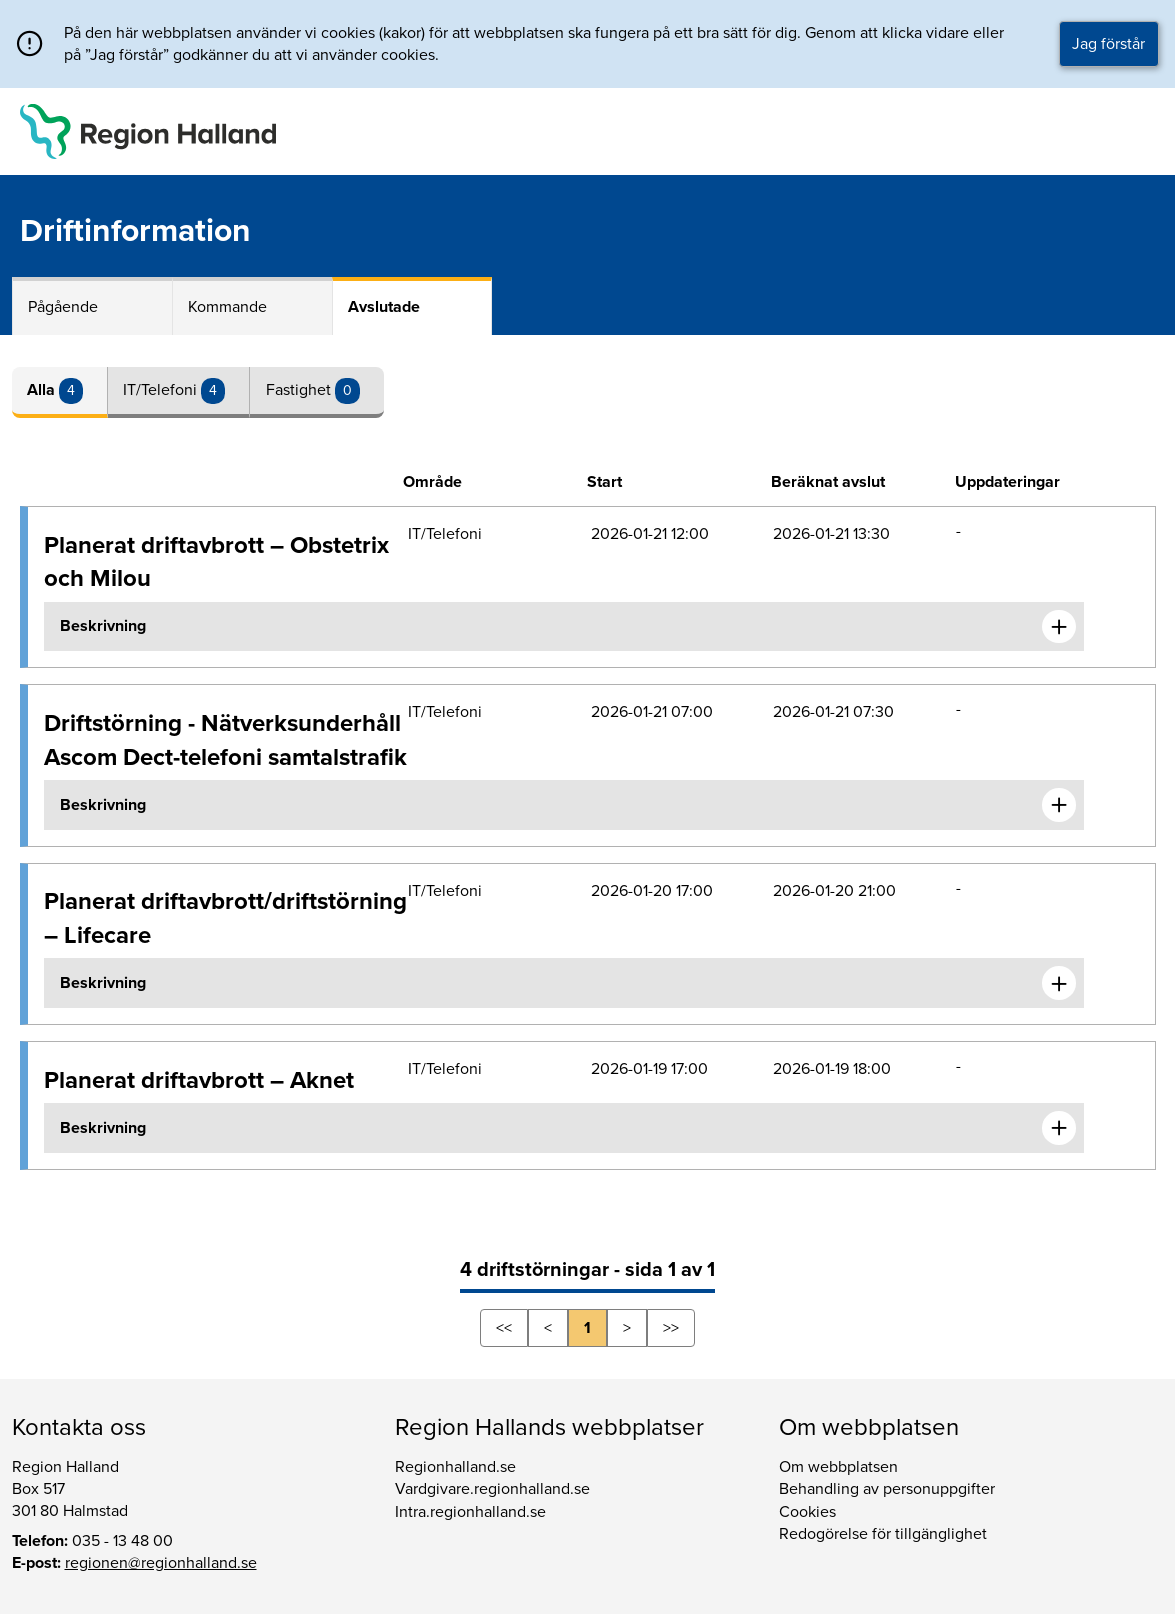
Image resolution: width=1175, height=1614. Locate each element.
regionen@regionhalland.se (161, 1563)
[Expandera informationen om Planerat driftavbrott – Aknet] (1059, 1128)
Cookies (807, 1512)
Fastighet (300, 390)
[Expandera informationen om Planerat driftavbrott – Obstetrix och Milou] (1059, 627)
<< (504, 1328)
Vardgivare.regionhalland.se (492, 1489)
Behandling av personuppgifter (887, 1489)
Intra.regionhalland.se (470, 1512)
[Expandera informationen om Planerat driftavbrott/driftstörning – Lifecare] (1059, 983)
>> (671, 1328)
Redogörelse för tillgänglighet (883, 1534)
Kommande (227, 307)
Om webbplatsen (838, 1467)
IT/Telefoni (162, 390)
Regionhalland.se (455, 1467)
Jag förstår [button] (1108, 44)
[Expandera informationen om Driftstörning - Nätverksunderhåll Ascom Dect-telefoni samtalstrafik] (1059, 805)
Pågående (63, 307)
